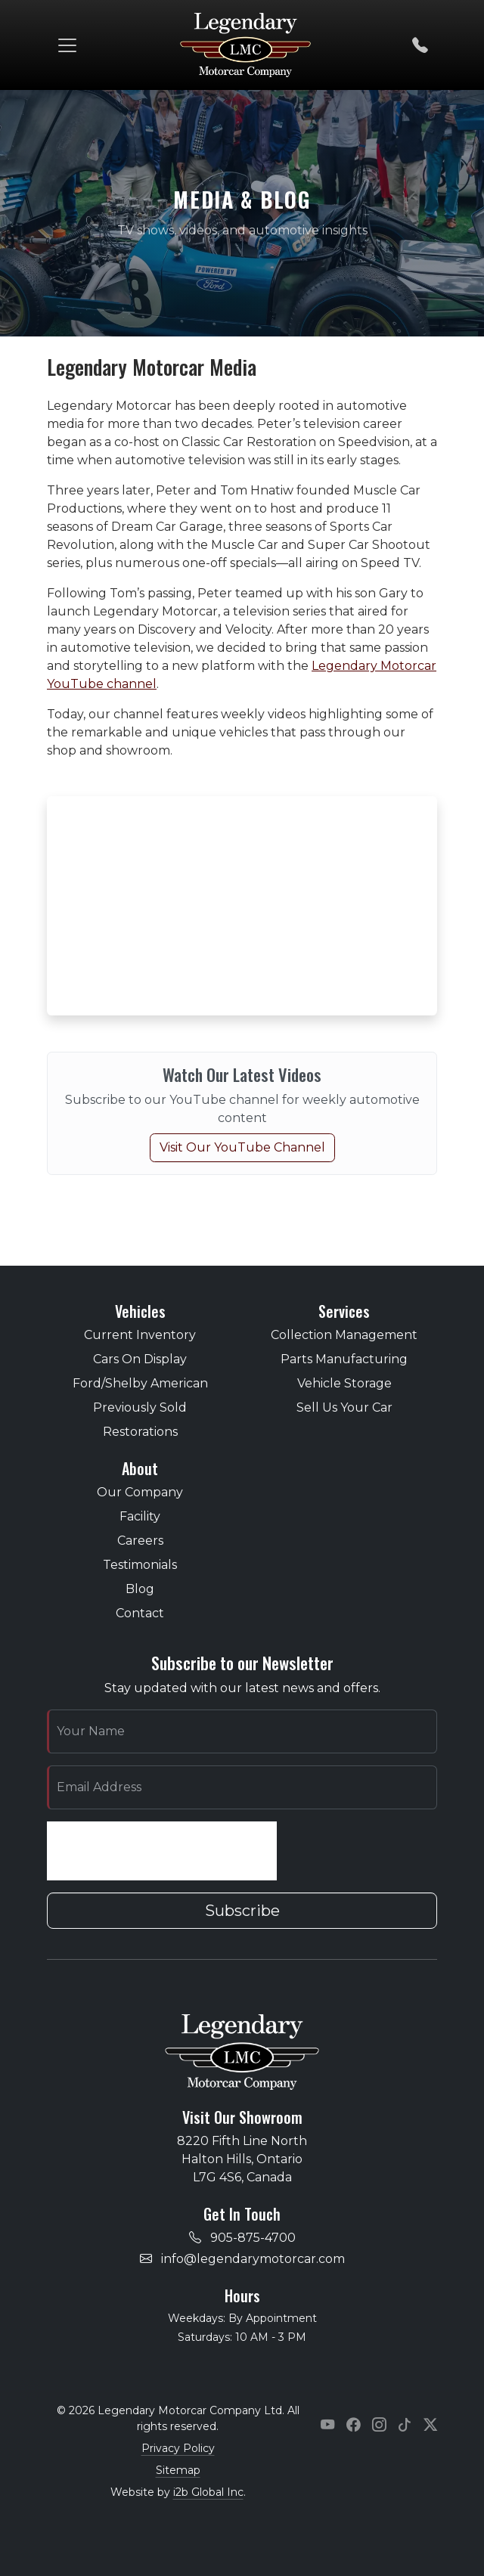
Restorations (140, 1431)
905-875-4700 (253, 2237)
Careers (140, 1540)
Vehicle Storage (344, 1383)
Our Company (140, 1492)
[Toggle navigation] (67, 45)
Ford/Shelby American (140, 1383)
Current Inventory (140, 1335)
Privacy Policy (178, 2448)
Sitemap (178, 2470)
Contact (140, 1613)
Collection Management (344, 1335)
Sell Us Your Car (344, 1407)
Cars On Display (140, 1359)
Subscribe (242, 1911)
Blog (140, 1589)
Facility (139, 1516)
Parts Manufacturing (344, 1359)
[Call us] (420, 45)
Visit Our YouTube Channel (242, 1147)
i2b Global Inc (208, 2492)
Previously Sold (140, 1407)
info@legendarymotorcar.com (253, 2259)
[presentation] (162, 1850)
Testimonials (140, 1565)
